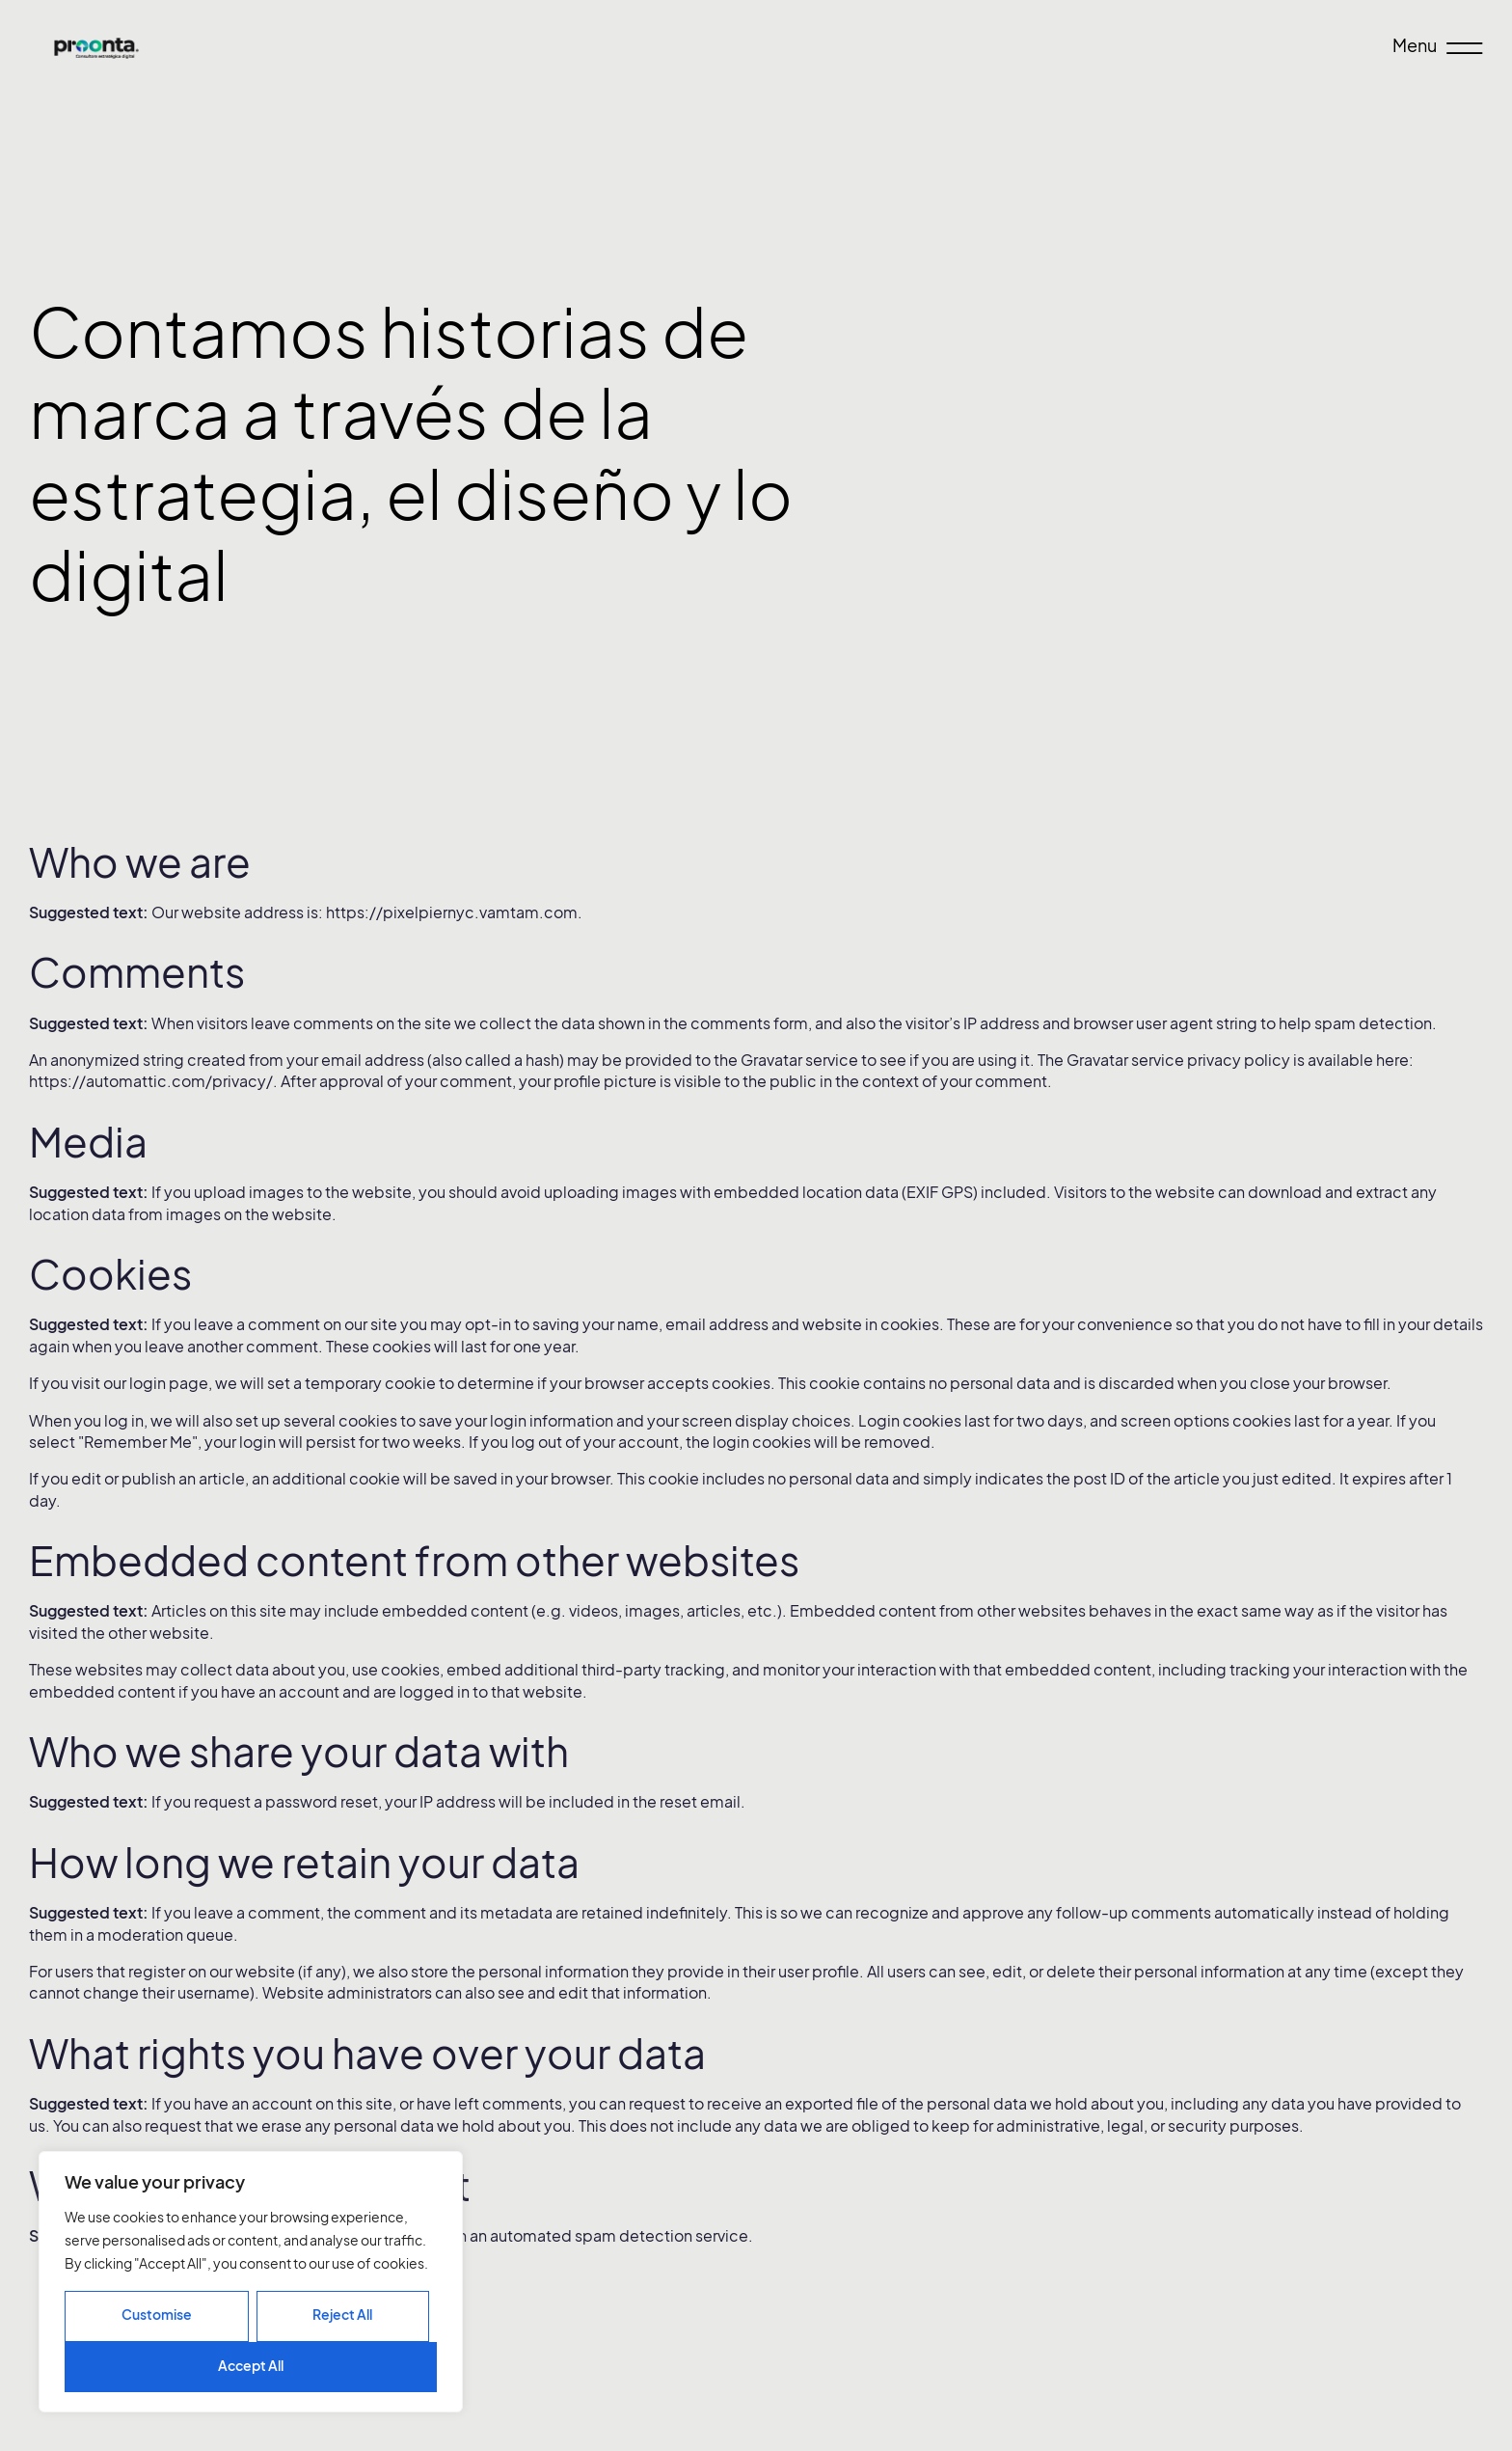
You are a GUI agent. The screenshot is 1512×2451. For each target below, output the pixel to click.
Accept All (251, 2365)
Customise (157, 2314)
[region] (251, 2281)
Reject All (342, 2314)
